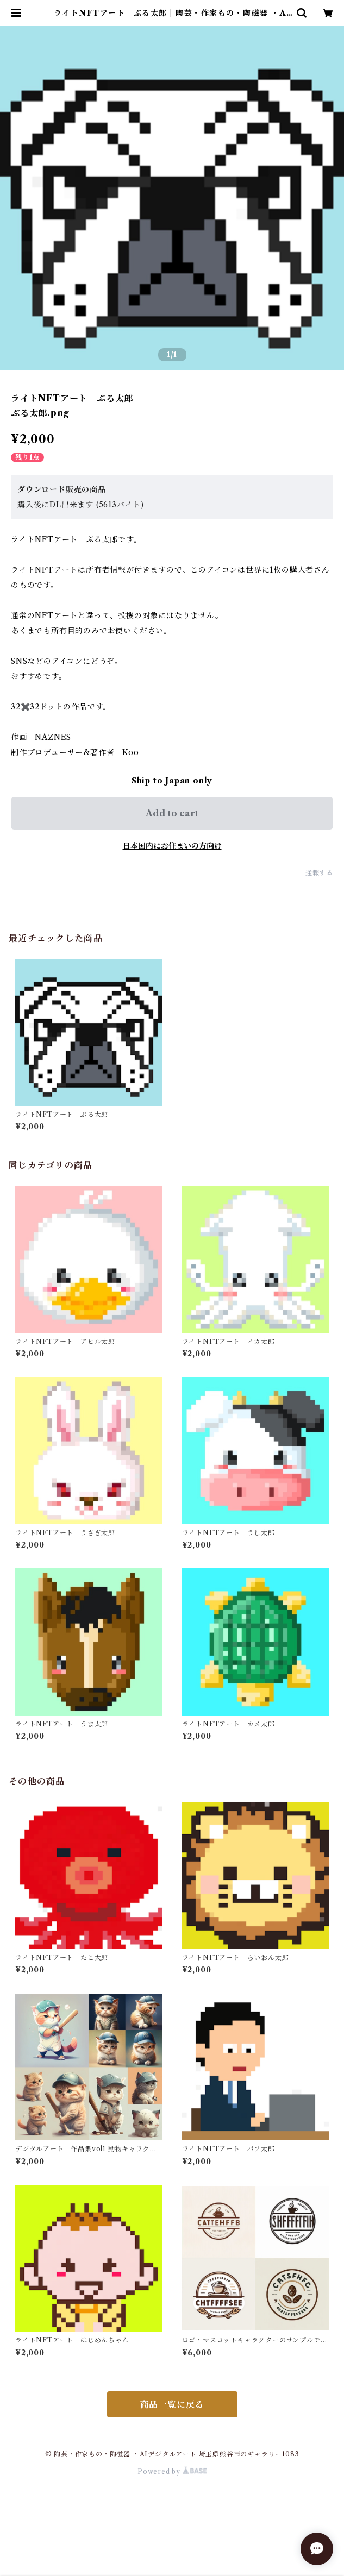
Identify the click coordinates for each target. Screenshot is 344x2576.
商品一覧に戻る (172, 2404)
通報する (319, 873)
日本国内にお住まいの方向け (172, 846)
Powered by (172, 2471)
